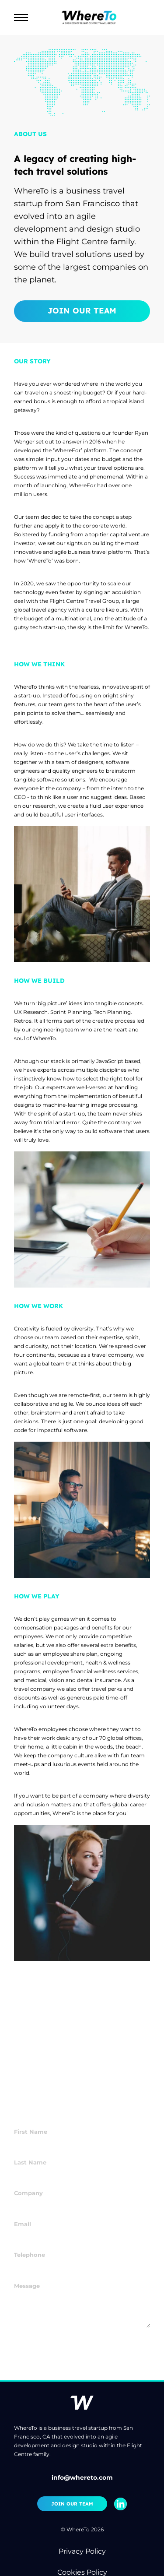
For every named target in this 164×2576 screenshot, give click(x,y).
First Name (29, 2120)
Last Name (28, 2150)
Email (22, 2212)
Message (26, 2273)
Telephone (29, 2243)
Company (27, 2181)
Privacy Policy (82, 2551)
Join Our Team (82, 311)
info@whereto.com (82, 2477)
